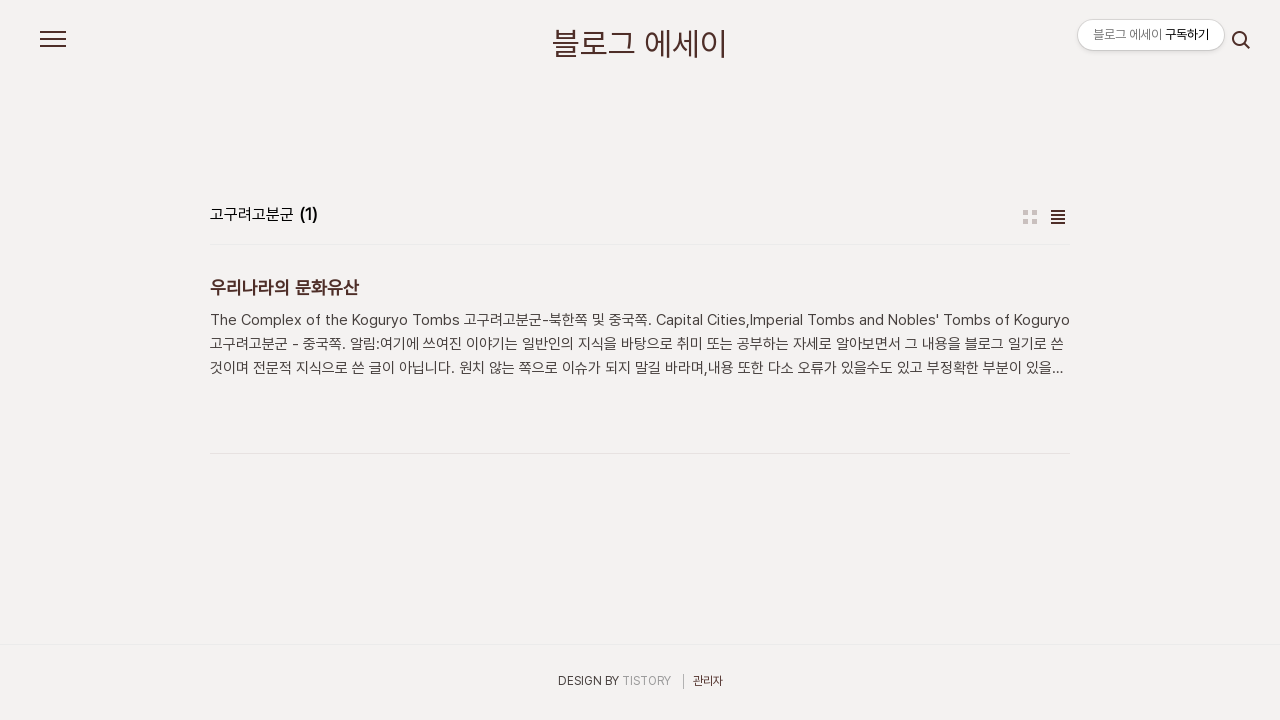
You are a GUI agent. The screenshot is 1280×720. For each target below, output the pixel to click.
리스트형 (1058, 217)
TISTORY (646, 681)
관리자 (708, 681)
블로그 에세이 (640, 44)
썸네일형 (1030, 217)
